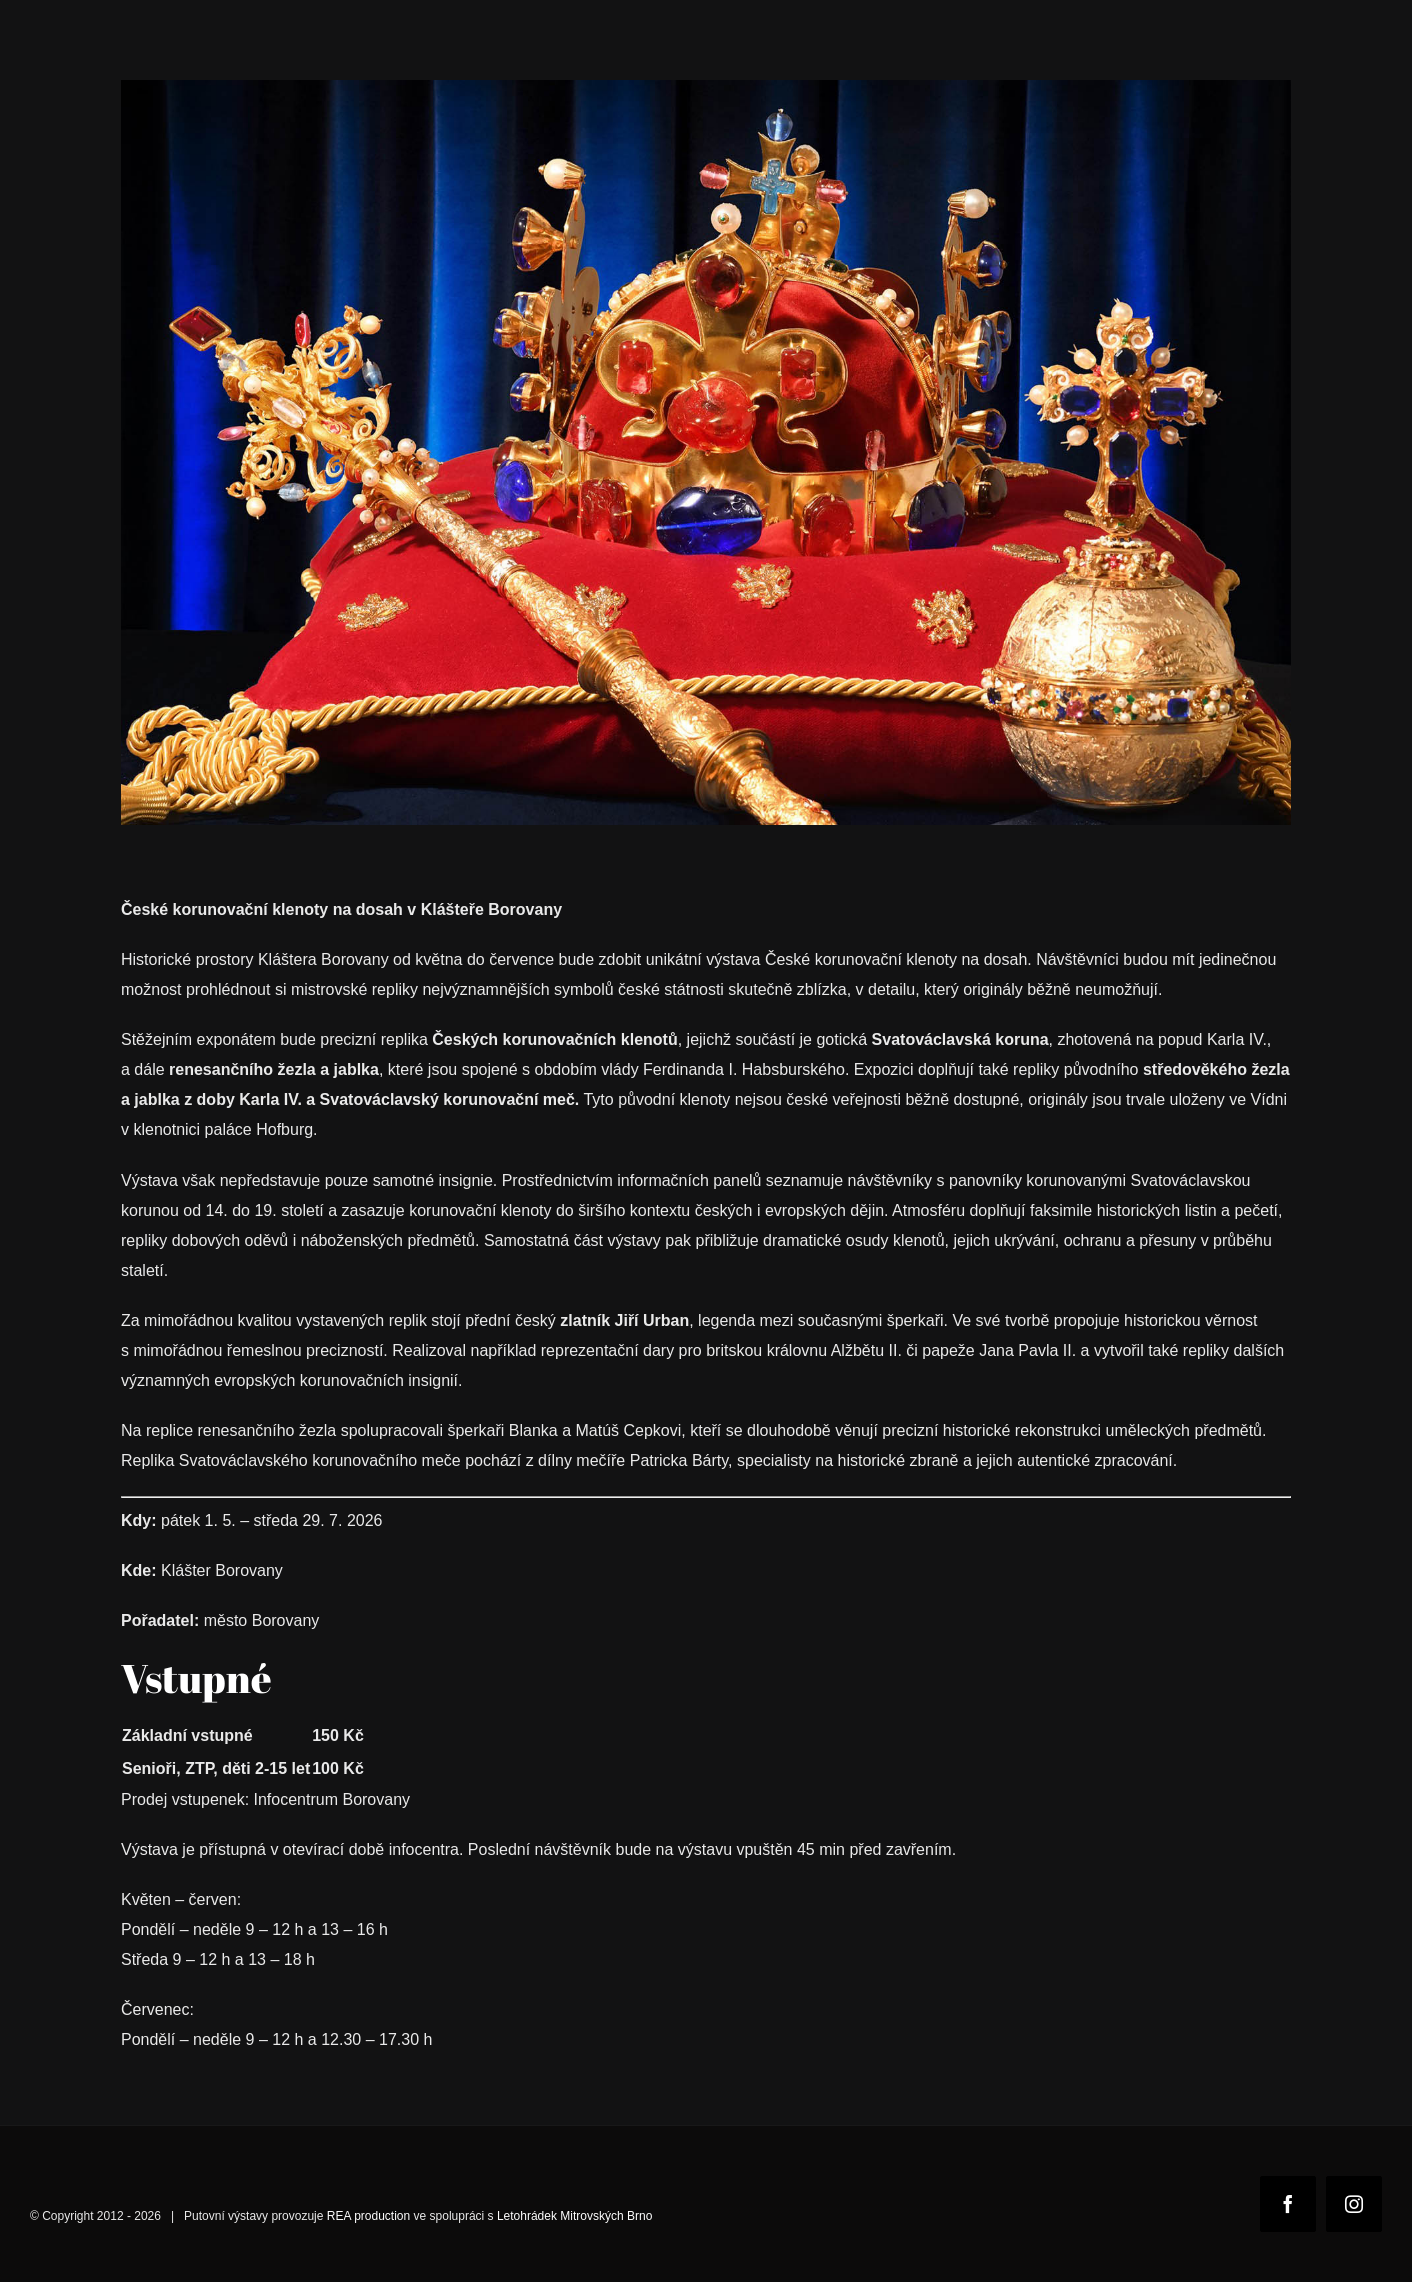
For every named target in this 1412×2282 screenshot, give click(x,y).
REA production (368, 2216)
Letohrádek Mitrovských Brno (574, 2216)
